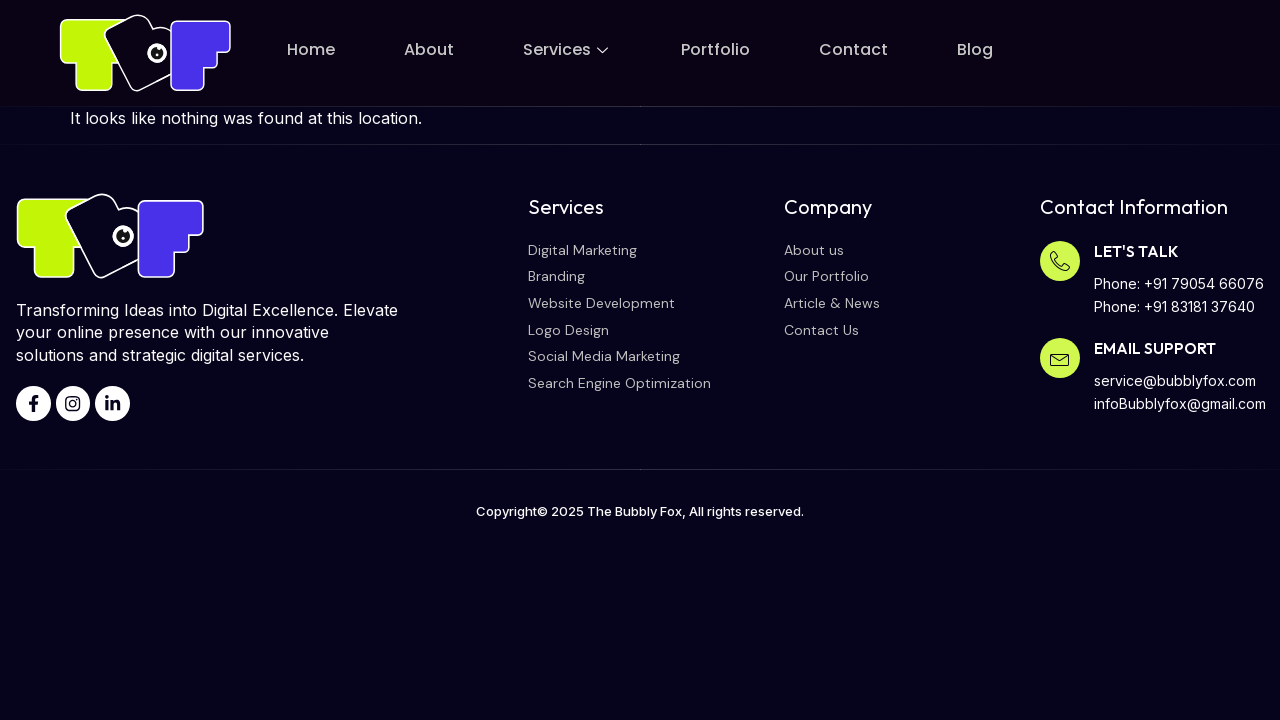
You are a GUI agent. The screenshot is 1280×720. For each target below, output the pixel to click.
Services (568, 49)
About (429, 49)
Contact (853, 49)
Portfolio (715, 49)
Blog (975, 49)
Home (311, 49)
